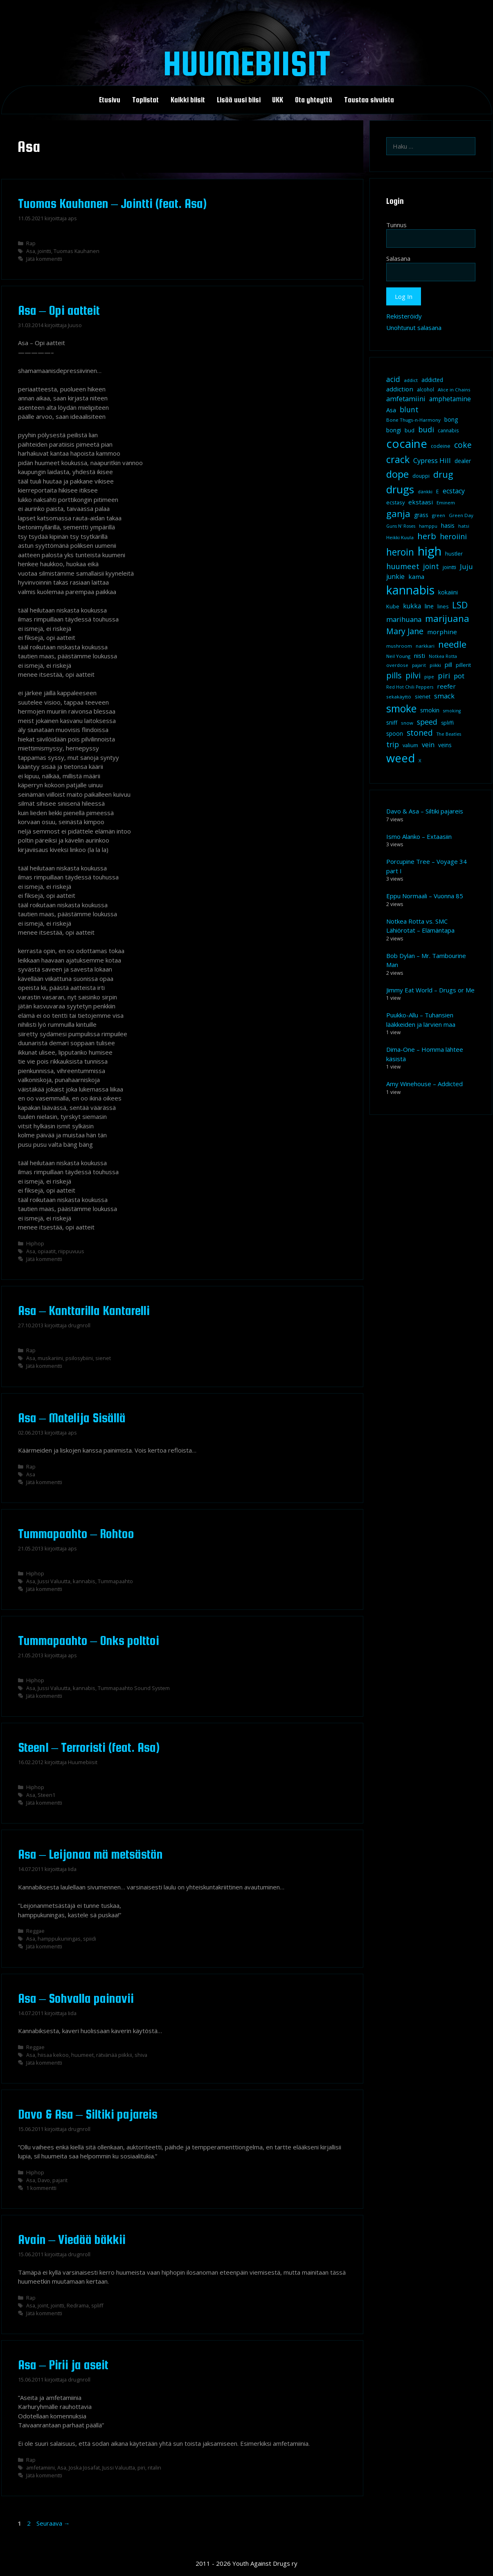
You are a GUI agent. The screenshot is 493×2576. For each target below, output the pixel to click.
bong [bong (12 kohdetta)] (451, 419)
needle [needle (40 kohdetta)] (452, 644)
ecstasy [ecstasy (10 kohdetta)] (395, 502)
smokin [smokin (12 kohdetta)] (429, 710)
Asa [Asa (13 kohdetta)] (391, 410)
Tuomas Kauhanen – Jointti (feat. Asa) (112, 203)
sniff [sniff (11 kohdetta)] (391, 722)
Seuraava (53, 2523)
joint (43, 2305)
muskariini (50, 1358)
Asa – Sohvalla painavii (76, 1998)
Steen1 (46, 1795)
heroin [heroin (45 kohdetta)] (400, 552)
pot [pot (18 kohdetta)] (459, 675)
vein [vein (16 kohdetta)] (428, 744)
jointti (44, 251)
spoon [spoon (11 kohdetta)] (394, 733)
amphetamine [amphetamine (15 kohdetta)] (450, 398)
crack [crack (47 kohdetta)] (398, 459)
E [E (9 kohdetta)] (437, 491)
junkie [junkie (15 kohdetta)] (395, 576)
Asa (30, 251)
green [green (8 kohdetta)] (438, 515)
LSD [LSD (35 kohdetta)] (460, 605)
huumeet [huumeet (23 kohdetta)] (402, 566)
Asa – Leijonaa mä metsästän (90, 1854)
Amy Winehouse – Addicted (424, 1084)
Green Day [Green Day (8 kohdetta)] (461, 515)
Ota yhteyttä (313, 100)
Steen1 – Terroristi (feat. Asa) (89, 1747)
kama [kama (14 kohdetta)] (416, 576)
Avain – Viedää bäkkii (72, 2239)
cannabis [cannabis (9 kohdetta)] (448, 430)
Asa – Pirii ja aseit (63, 2365)
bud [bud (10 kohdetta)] (409, 430)
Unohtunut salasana (413, 327)
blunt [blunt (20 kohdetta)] (409, 409)
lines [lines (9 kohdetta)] (442, 606)
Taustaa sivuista (369, 100)
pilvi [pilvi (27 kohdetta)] (413, 675)
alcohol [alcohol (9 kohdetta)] (425, 389)
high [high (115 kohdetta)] (429, 551)
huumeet (82, 2055)
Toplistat (145, 100)
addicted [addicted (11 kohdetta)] (432, 380)
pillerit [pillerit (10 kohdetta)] (463, 665)
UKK (277, 100)
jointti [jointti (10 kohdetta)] (449, 567)
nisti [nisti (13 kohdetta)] (419, 655)
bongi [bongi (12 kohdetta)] (393, 430)
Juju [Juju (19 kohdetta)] (466, 566)
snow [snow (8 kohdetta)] (407, 723)
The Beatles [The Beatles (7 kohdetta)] (449, 734)
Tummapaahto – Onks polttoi (89, 1640)
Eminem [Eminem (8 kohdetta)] (446, 502)
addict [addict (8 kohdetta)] (411, 380)
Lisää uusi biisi (239, 100)
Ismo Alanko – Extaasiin (419, 836)
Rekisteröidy (404, 316)
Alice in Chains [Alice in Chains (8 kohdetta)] (454, 389)
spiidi (89, 1938)
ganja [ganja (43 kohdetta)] (398, 513)
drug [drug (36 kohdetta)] (443, 474)
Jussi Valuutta (54, 1581)
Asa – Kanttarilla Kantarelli (84, 1310)
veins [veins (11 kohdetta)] (445, 745)
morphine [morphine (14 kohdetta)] (442, 632)
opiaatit (47, 1251)
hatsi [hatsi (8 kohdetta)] (463, 526)
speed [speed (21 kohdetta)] (427, 722)
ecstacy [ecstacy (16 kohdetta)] (454, 490)
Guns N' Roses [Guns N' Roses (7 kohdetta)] (400, 526)
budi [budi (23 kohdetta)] (426, 429)
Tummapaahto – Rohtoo (76, 1534)
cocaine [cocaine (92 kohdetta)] (406, 443)
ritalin (154, 2467)
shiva (141, 2055)
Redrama (78, 2305)
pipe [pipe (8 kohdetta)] (429, 676)
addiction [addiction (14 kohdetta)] (399, 389)
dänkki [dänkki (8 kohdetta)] (425, 491)
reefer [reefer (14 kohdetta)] (446, 686)
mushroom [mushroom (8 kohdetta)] (399, 646)
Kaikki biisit (188, 100)
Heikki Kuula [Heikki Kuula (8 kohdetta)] (400, 537)
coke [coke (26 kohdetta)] (463, 444)
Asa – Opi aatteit (59, 310)
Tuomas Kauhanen (76, 251)
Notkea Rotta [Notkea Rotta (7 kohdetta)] (443, 656)
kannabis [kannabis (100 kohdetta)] (410, 590)
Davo (44, 2180)
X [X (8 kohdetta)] (420, 760)
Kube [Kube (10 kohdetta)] (392, 606)
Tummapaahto (115, 1581)
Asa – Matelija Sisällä (72, 1418)
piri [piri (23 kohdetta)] (444, 675)
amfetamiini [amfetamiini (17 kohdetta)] (405, 398)
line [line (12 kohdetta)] (429, 606)
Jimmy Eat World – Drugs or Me (430, 990)
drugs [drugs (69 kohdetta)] (400, 489)
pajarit (60, 2180)
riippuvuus (71, 1251)
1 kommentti (41, 2188)
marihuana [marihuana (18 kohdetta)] (403, 619)
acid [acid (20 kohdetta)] (393, 379)
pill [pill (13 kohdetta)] (448, 664)
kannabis (84, 1581)
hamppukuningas (59, 1938)
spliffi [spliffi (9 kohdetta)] (447, 722)
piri (141, 2467)
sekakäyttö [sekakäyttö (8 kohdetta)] (398, 697)
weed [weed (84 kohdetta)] (400, 758)
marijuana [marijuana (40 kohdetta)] (447, 618)
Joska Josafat (84, 2467)
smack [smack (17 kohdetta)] (444, 695)
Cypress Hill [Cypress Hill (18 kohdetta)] (432, 460)
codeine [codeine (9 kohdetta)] (440, 446)
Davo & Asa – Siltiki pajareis (88, 2114)
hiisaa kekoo (53, 2055)
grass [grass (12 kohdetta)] (421, 515)
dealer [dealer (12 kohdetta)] (463, 461)
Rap (31, 243)
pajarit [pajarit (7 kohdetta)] (419, 665)
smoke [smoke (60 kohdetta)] (401, 708)
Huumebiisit (246, 63)
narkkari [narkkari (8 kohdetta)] (425, 646)
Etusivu (109, 100)
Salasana (398, 258)
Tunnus (396, 225)
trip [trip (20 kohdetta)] (392, 744)
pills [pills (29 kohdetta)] (394, 675)
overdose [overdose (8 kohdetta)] (397, 665)
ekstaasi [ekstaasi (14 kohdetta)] (420, 502)
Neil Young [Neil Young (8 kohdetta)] (398, 656)
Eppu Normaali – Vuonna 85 (424, 896)
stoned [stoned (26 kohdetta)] (420, 732)
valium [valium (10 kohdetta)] (410, 745)
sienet (103, 1358)
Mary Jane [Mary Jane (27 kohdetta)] (404, 631)
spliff (97, 2305)
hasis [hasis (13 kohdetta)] (448, 525)
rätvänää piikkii (114, 2055)
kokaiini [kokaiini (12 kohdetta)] (448, 592)
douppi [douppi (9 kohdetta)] (421, 475)
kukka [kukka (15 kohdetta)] (412, 605)
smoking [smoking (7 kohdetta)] (452, 711)
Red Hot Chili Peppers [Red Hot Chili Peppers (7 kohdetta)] (409, 687)
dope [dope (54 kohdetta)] (397, 474)
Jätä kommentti (44, 258)
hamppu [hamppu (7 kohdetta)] (428, 526)
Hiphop (35, 1243)
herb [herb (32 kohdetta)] (426, 536)
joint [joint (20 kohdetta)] (431, 566)
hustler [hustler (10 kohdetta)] (454, 553)
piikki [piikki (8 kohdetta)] (435, 665)
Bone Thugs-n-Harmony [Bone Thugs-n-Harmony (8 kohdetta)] (413, 420)
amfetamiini (40, 2467)
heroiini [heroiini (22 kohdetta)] (453, 536)
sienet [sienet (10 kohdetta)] (422, 696)
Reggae (35, 1930)
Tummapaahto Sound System (134, 1688)
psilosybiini (79, 1358)
